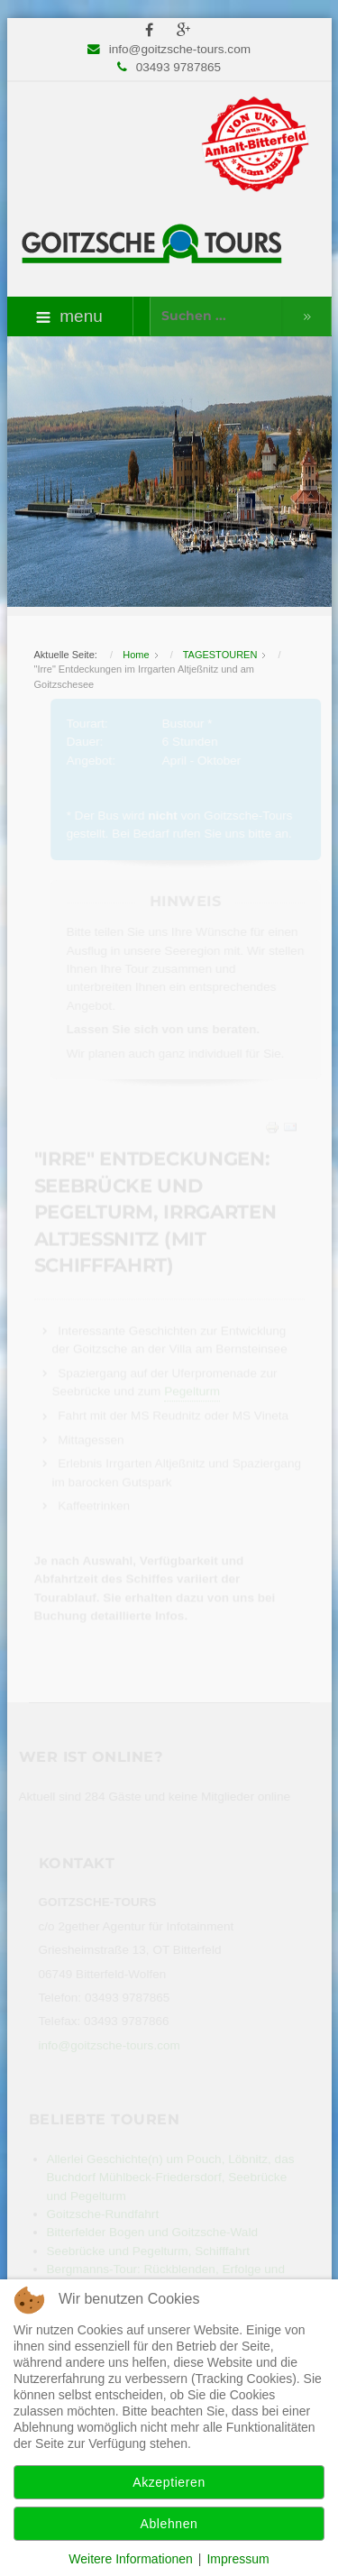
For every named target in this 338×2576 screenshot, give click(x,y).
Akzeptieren (169, 2482)
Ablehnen (169, 2523)
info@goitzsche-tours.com (180, 49)
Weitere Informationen (130, 2559)
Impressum (237, 2559)
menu (69, 316)
